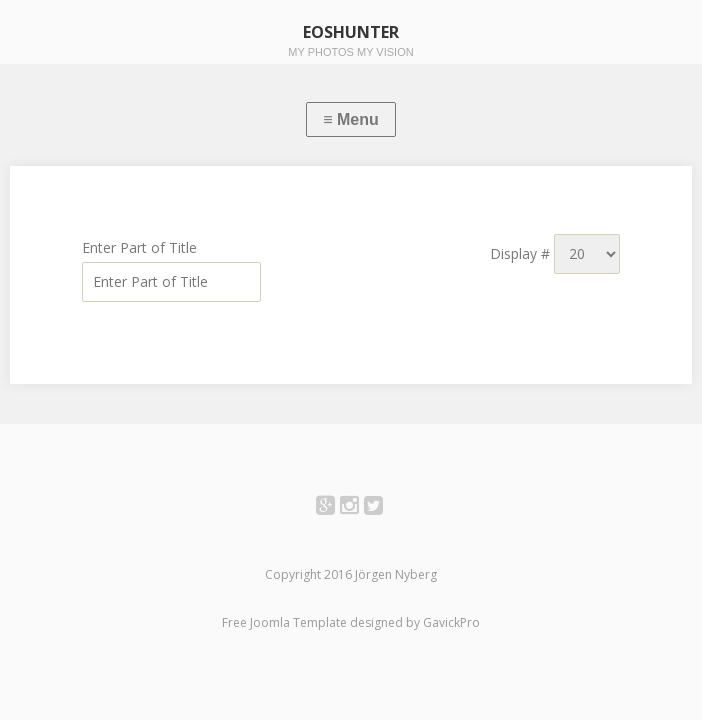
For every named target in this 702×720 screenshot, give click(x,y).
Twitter (384, 508)
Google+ (336, 508)
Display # (522, 253)
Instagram (360, 508)
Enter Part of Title (141, 247)
